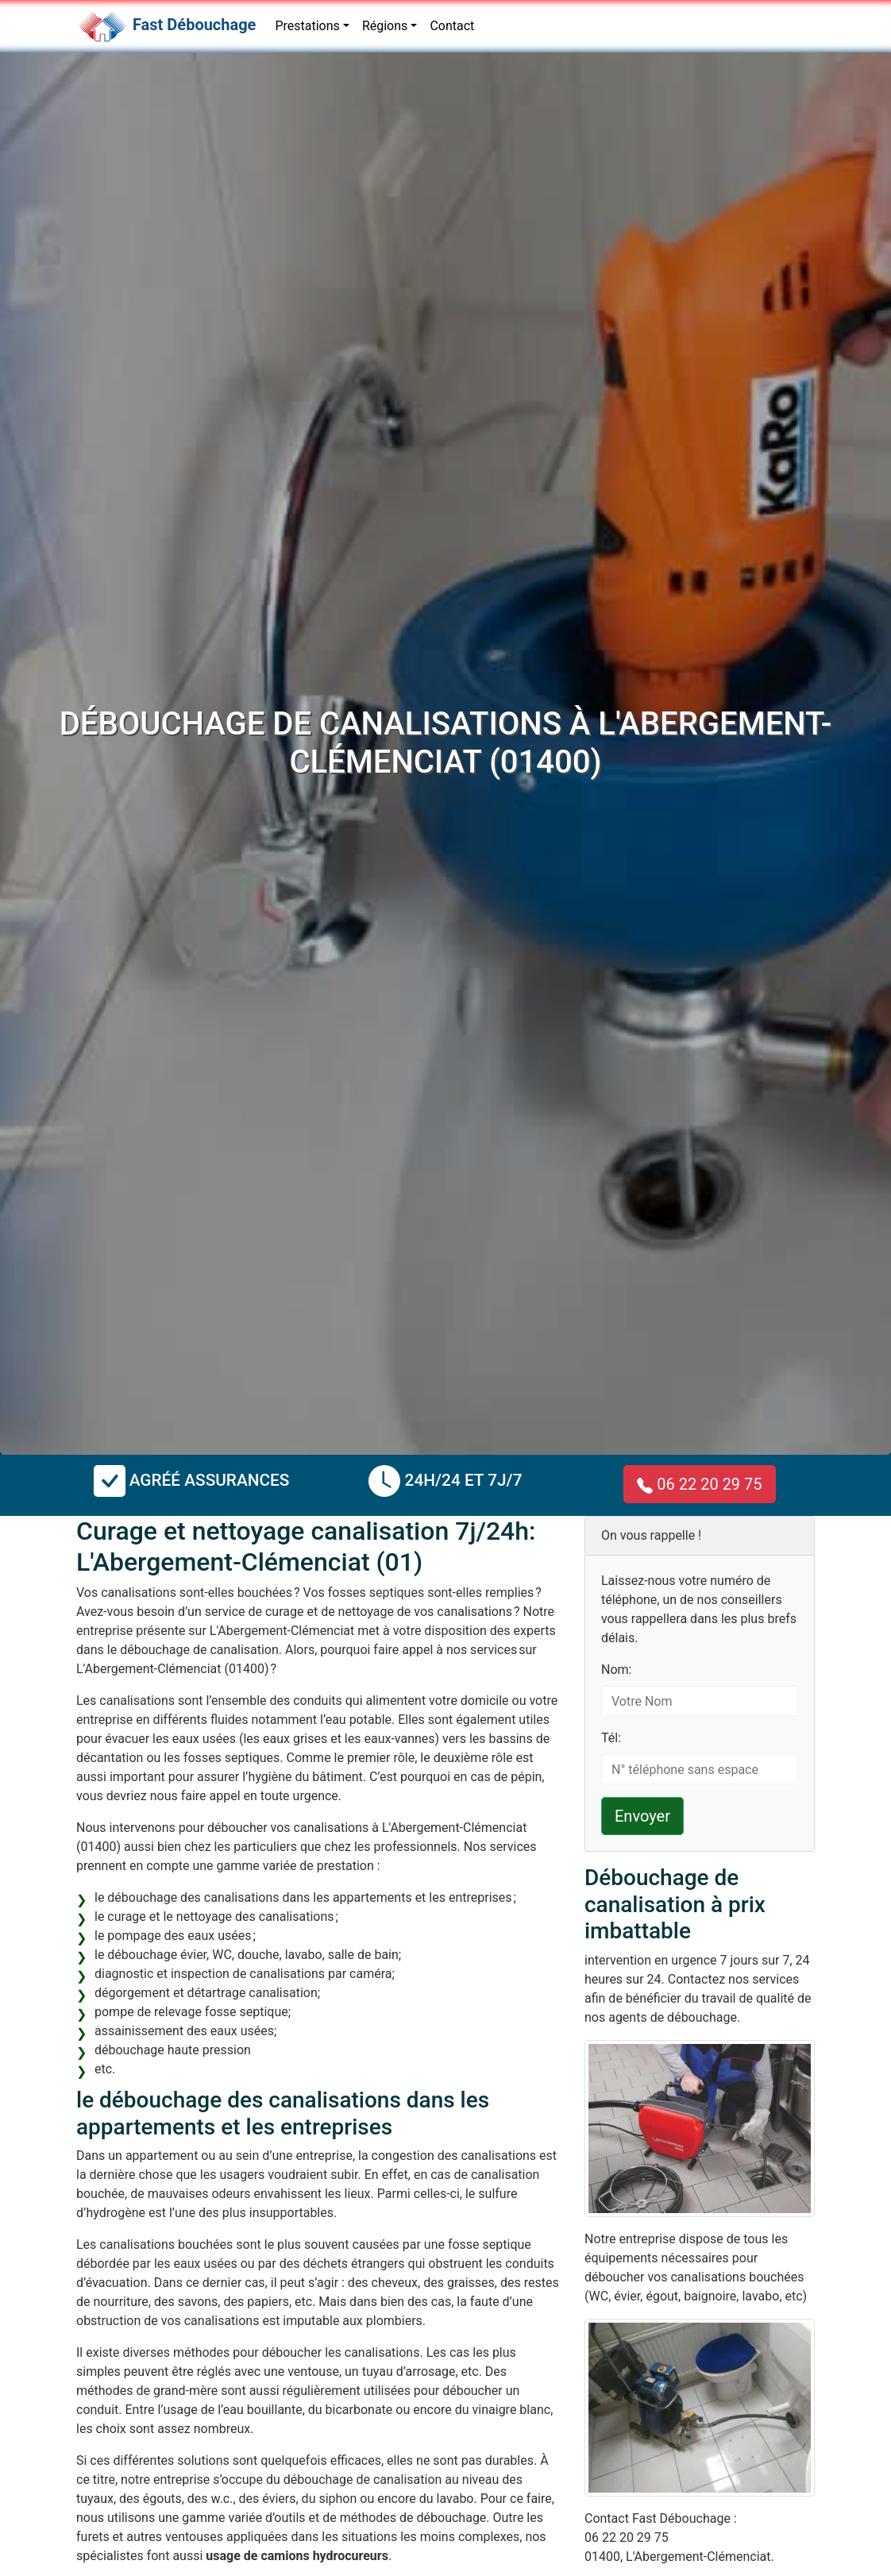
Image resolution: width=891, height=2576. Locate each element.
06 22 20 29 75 (699, 1484)
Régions (384, 25)
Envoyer (642, 1816)
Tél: (611, 1737)
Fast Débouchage (194, 24)
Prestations (307, 25)
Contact (452, 25)
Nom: (616, 1669)
